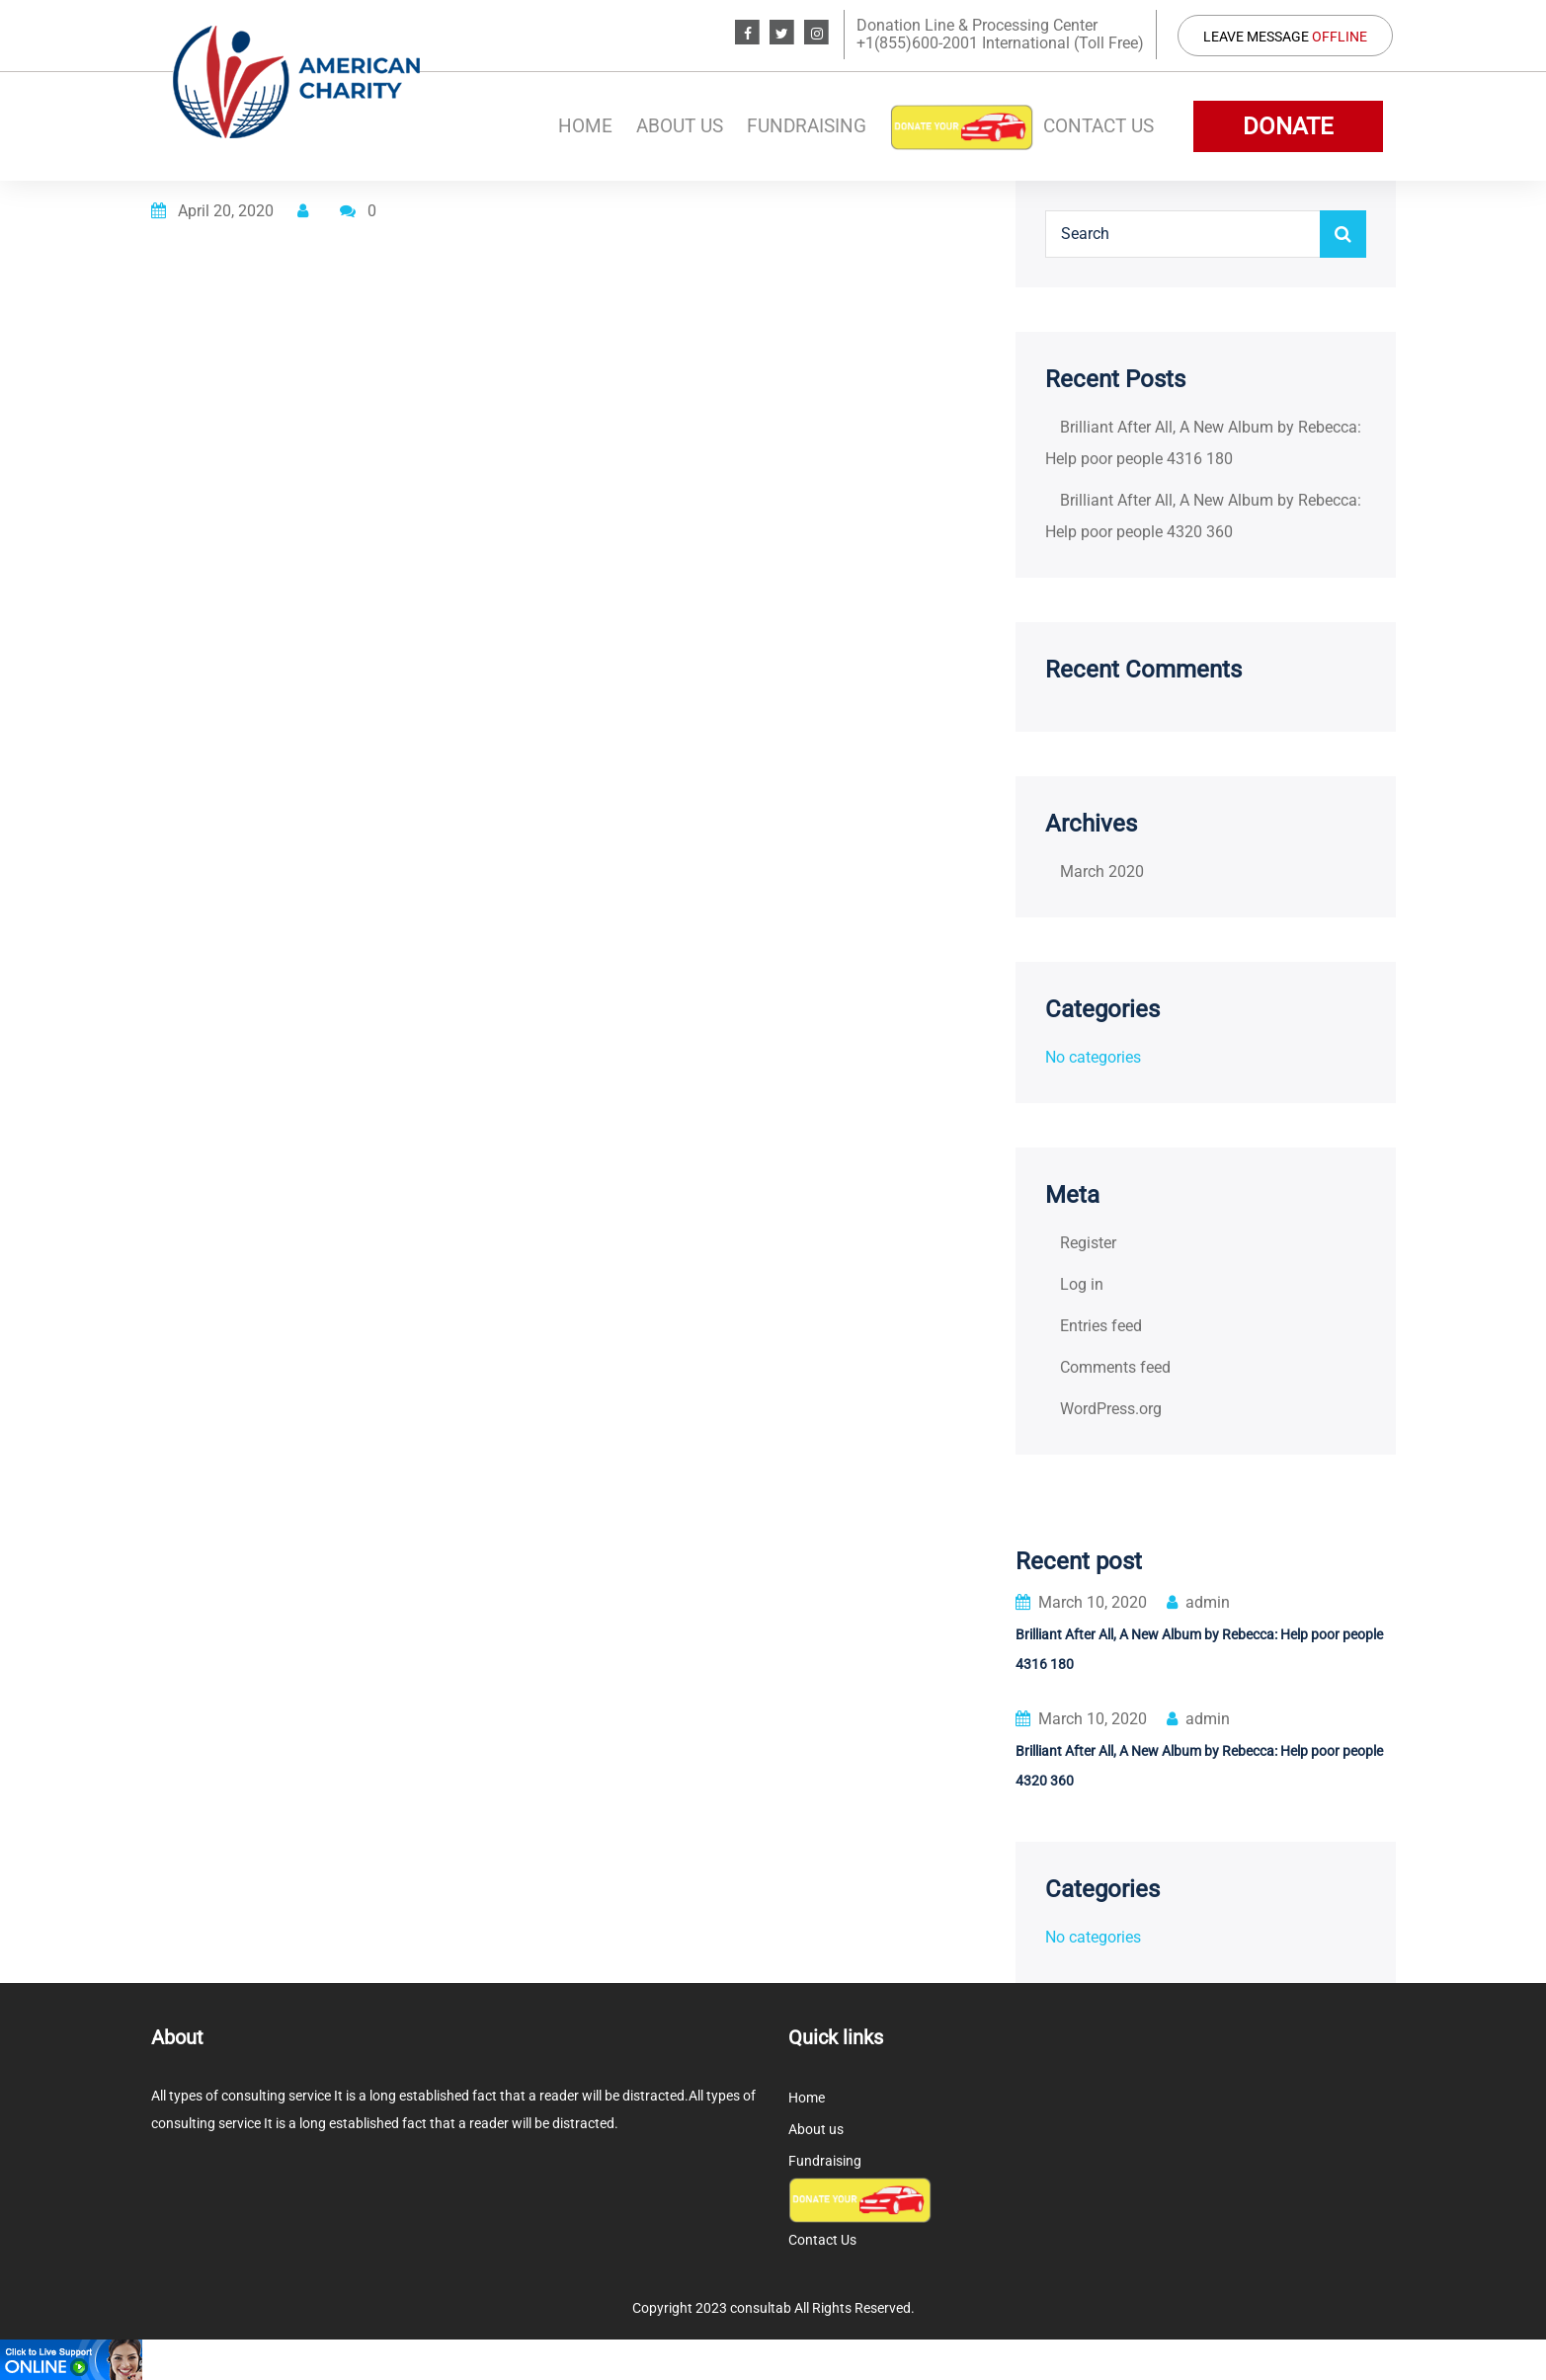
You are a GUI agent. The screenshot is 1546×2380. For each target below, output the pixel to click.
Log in (1081, 1284)
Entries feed (1101, 1325)
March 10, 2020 (1081, 1602)
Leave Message (1285, 36)
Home (585, 126)
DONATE (1288, 126)
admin (1198, 1602)
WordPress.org (1111, 1408)
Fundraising (806, 126)
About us (679, 126)
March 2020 (1102, 871)
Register (1088, 1242)
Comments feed (1115, 1367)
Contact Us (1098, 126)
